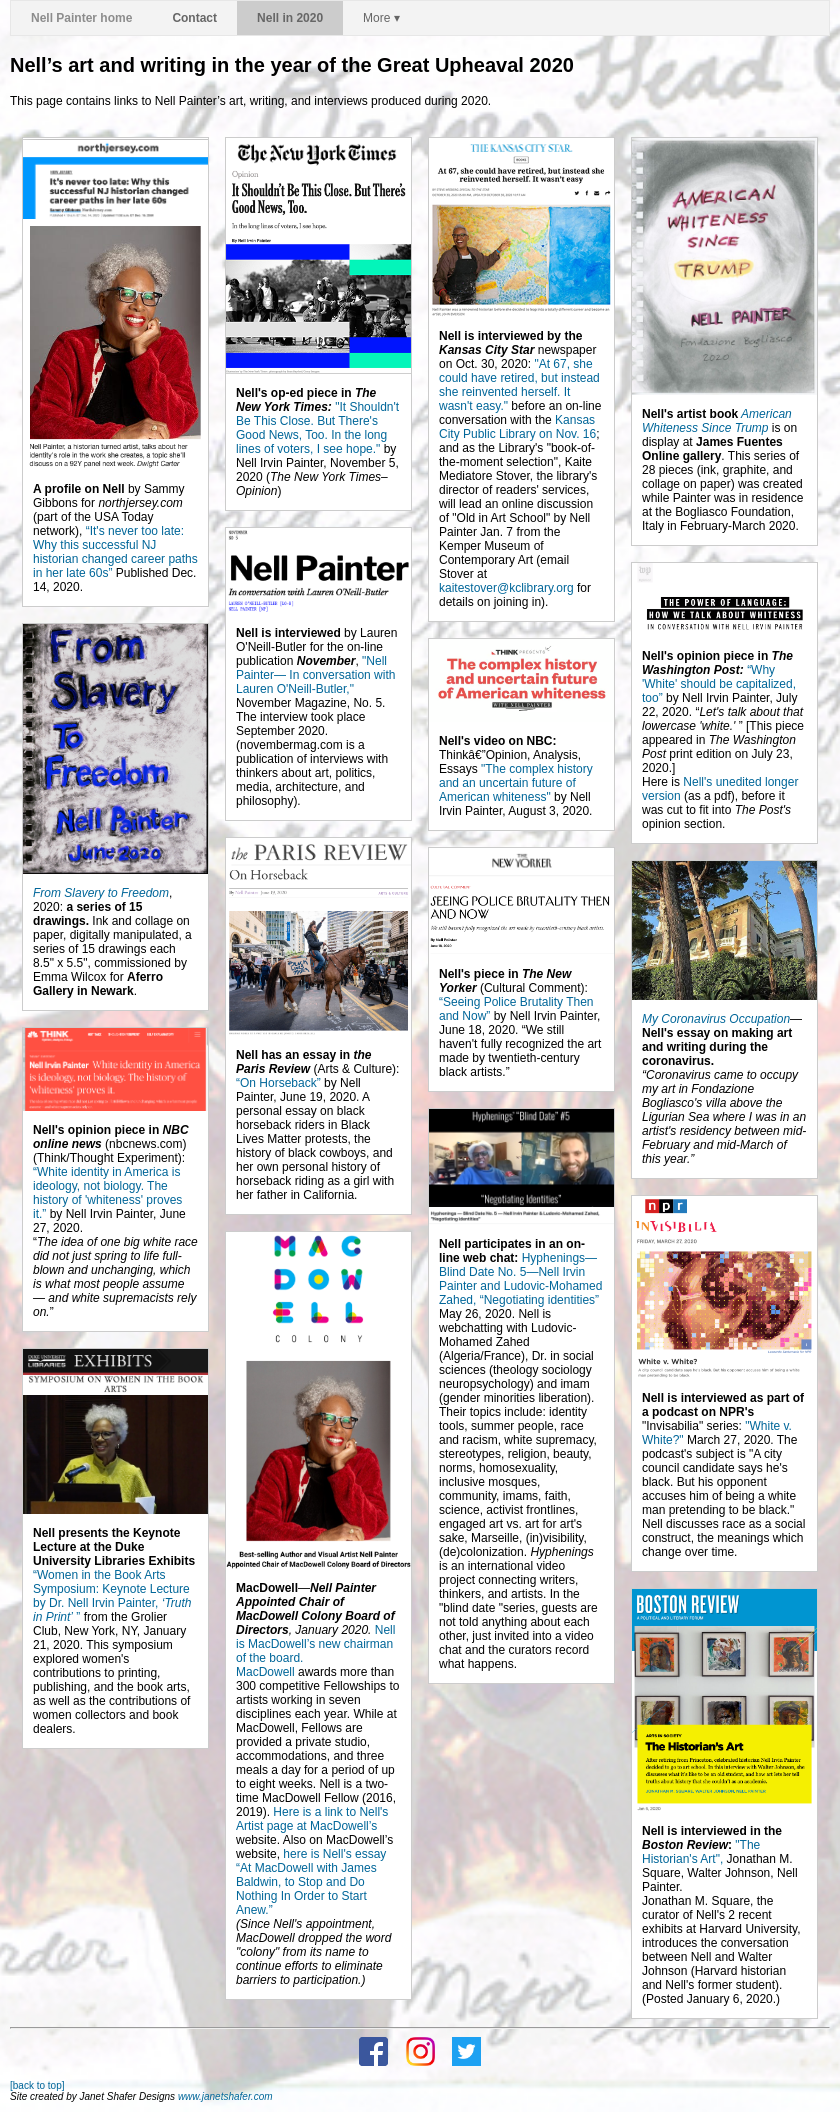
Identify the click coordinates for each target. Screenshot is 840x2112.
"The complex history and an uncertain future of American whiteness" (516, 783)
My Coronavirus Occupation (716, 1019)
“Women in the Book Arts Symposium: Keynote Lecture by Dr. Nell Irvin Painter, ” (112, 1596)
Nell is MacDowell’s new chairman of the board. (315, 1644)
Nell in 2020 (290, 18)
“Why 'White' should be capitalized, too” (719, 684)
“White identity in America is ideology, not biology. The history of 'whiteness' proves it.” (107, 1193)
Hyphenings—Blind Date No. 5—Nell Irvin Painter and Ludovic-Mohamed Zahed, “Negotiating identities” (520, 1279)
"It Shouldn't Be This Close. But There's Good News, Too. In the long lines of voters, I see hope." (317, 428)
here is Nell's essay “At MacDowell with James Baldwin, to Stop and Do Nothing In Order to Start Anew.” (311, 1882)
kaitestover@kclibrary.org (506, 588)
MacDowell (265, 1672)
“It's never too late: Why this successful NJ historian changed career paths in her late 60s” (115, 552)
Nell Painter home (81, 18)
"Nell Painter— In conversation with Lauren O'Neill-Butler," (315, 675)
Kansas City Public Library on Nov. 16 (517, 427)
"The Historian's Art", (701, 1852)
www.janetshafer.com (225, 2096)
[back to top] (37, 2085)
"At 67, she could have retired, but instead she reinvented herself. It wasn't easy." (519, 385)
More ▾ (381, 18)
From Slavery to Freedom (101, 893)
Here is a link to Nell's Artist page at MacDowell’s (312, 1819)
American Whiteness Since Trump (717, 421)
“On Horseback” (278, 1083)
